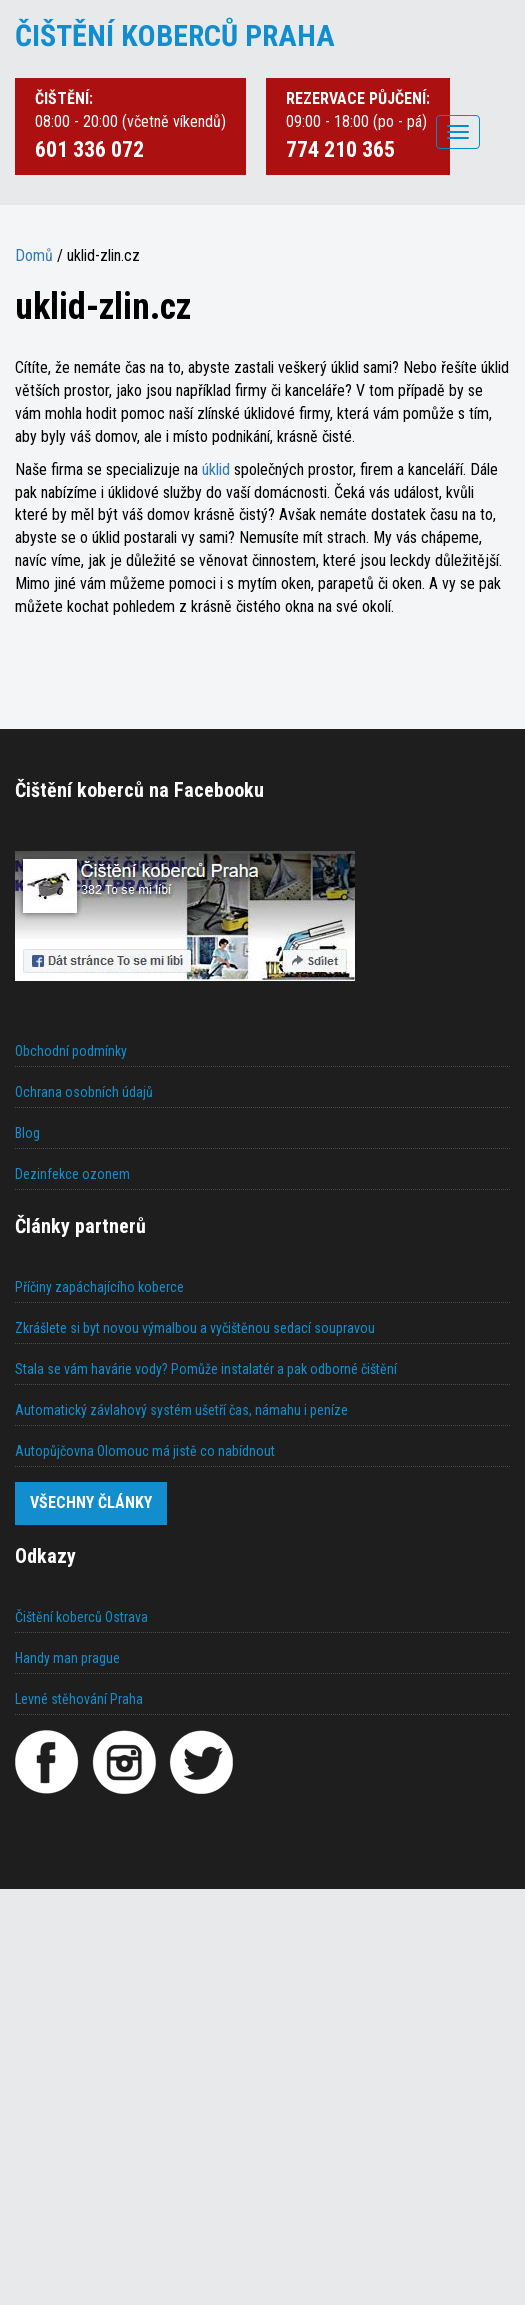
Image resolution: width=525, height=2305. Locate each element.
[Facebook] (47, 1762)
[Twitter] (201, 1762)
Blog (27, 1133)
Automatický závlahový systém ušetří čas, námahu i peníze (181, 1410)
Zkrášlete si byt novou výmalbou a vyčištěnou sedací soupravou (195, 1328)
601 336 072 (89, 149)
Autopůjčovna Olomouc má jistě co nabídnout (145, 1451)
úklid (216, 469)
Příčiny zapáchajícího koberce (99, 1287)
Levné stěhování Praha (79, 1699)
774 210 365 (340, 149)
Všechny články (91, 1502)
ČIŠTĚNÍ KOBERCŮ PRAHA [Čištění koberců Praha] (175, 35)
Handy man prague (67, 1658)
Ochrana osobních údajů (84, 1092)
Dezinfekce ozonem (72, 1174)
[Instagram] (124, 1762)
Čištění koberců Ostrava (81, 1617)
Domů (34, 255)
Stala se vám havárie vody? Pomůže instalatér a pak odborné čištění (206, 1369)
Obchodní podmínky (71, 1051)
